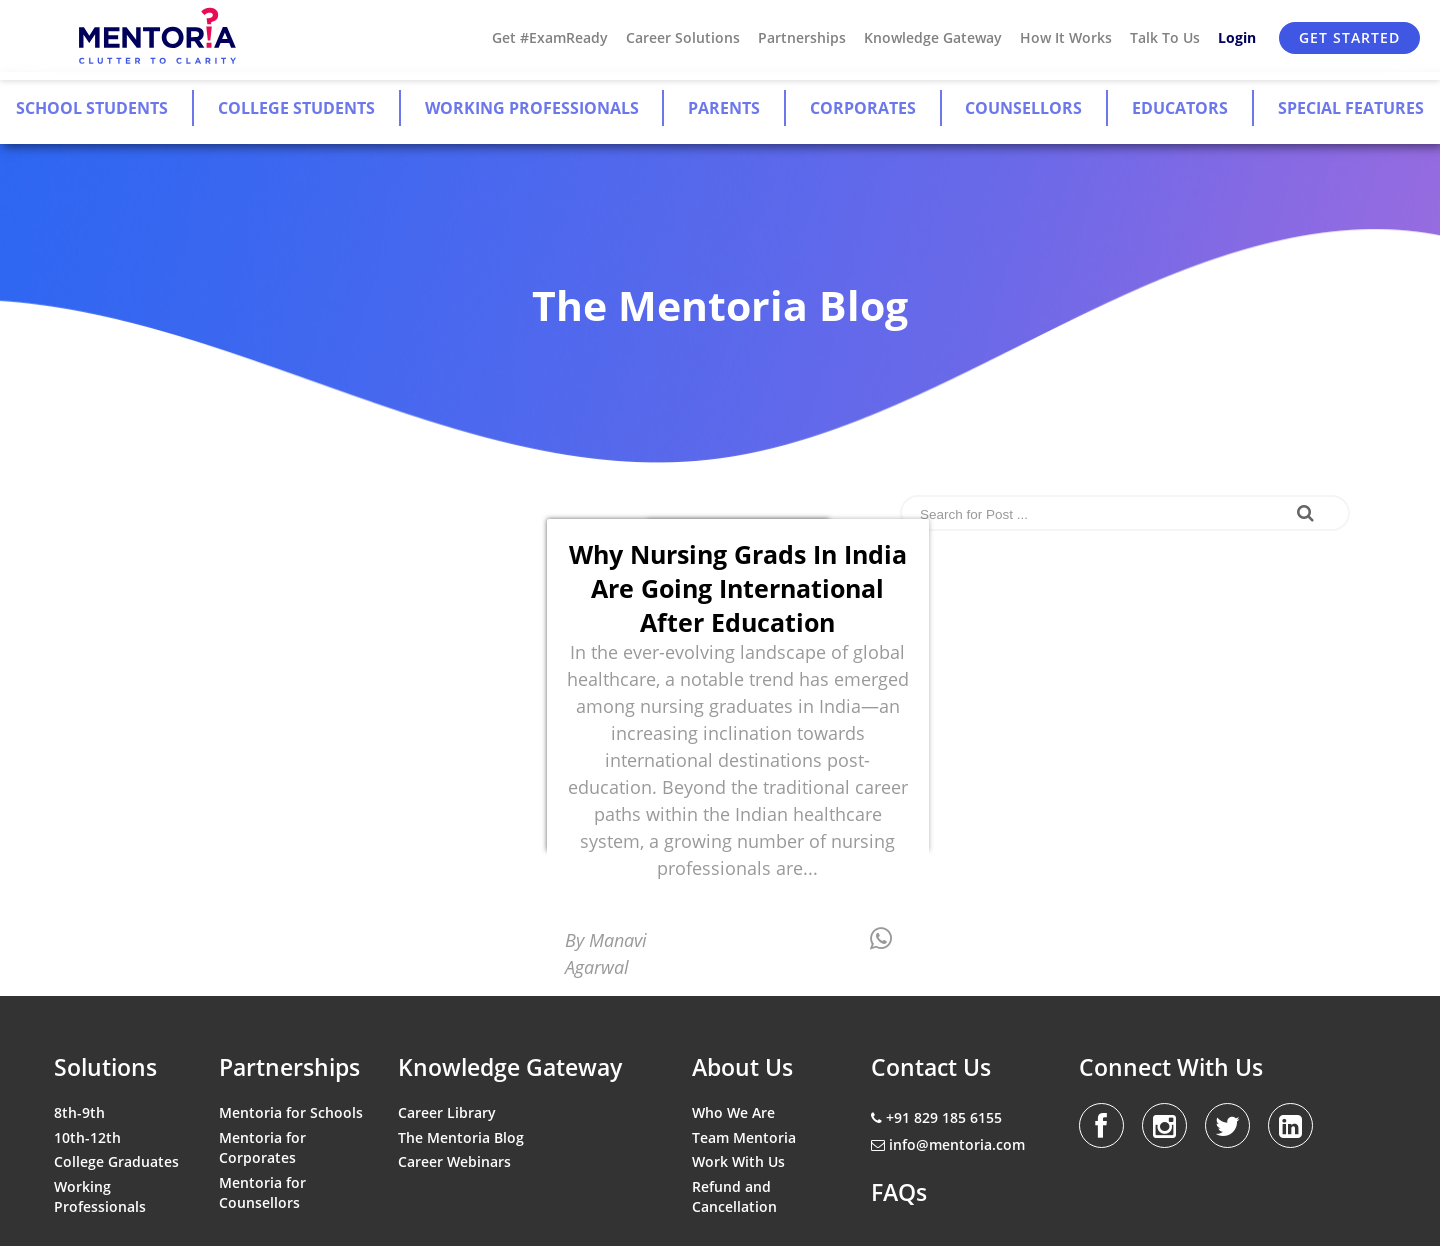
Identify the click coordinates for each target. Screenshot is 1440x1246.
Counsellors (1023, 108)
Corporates (863, 108)
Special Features (1351, 108)
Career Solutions (683, 37)
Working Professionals (532, 108)
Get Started (1349, 37)
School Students (92, 108)
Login (1237, 37)
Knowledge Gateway (933, 37)
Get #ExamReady (550, 37)
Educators (1180, 108)
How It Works (1066, 37)
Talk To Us (1165, 37)
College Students (296, 108)
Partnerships (802, 37)
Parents (724, 108)
